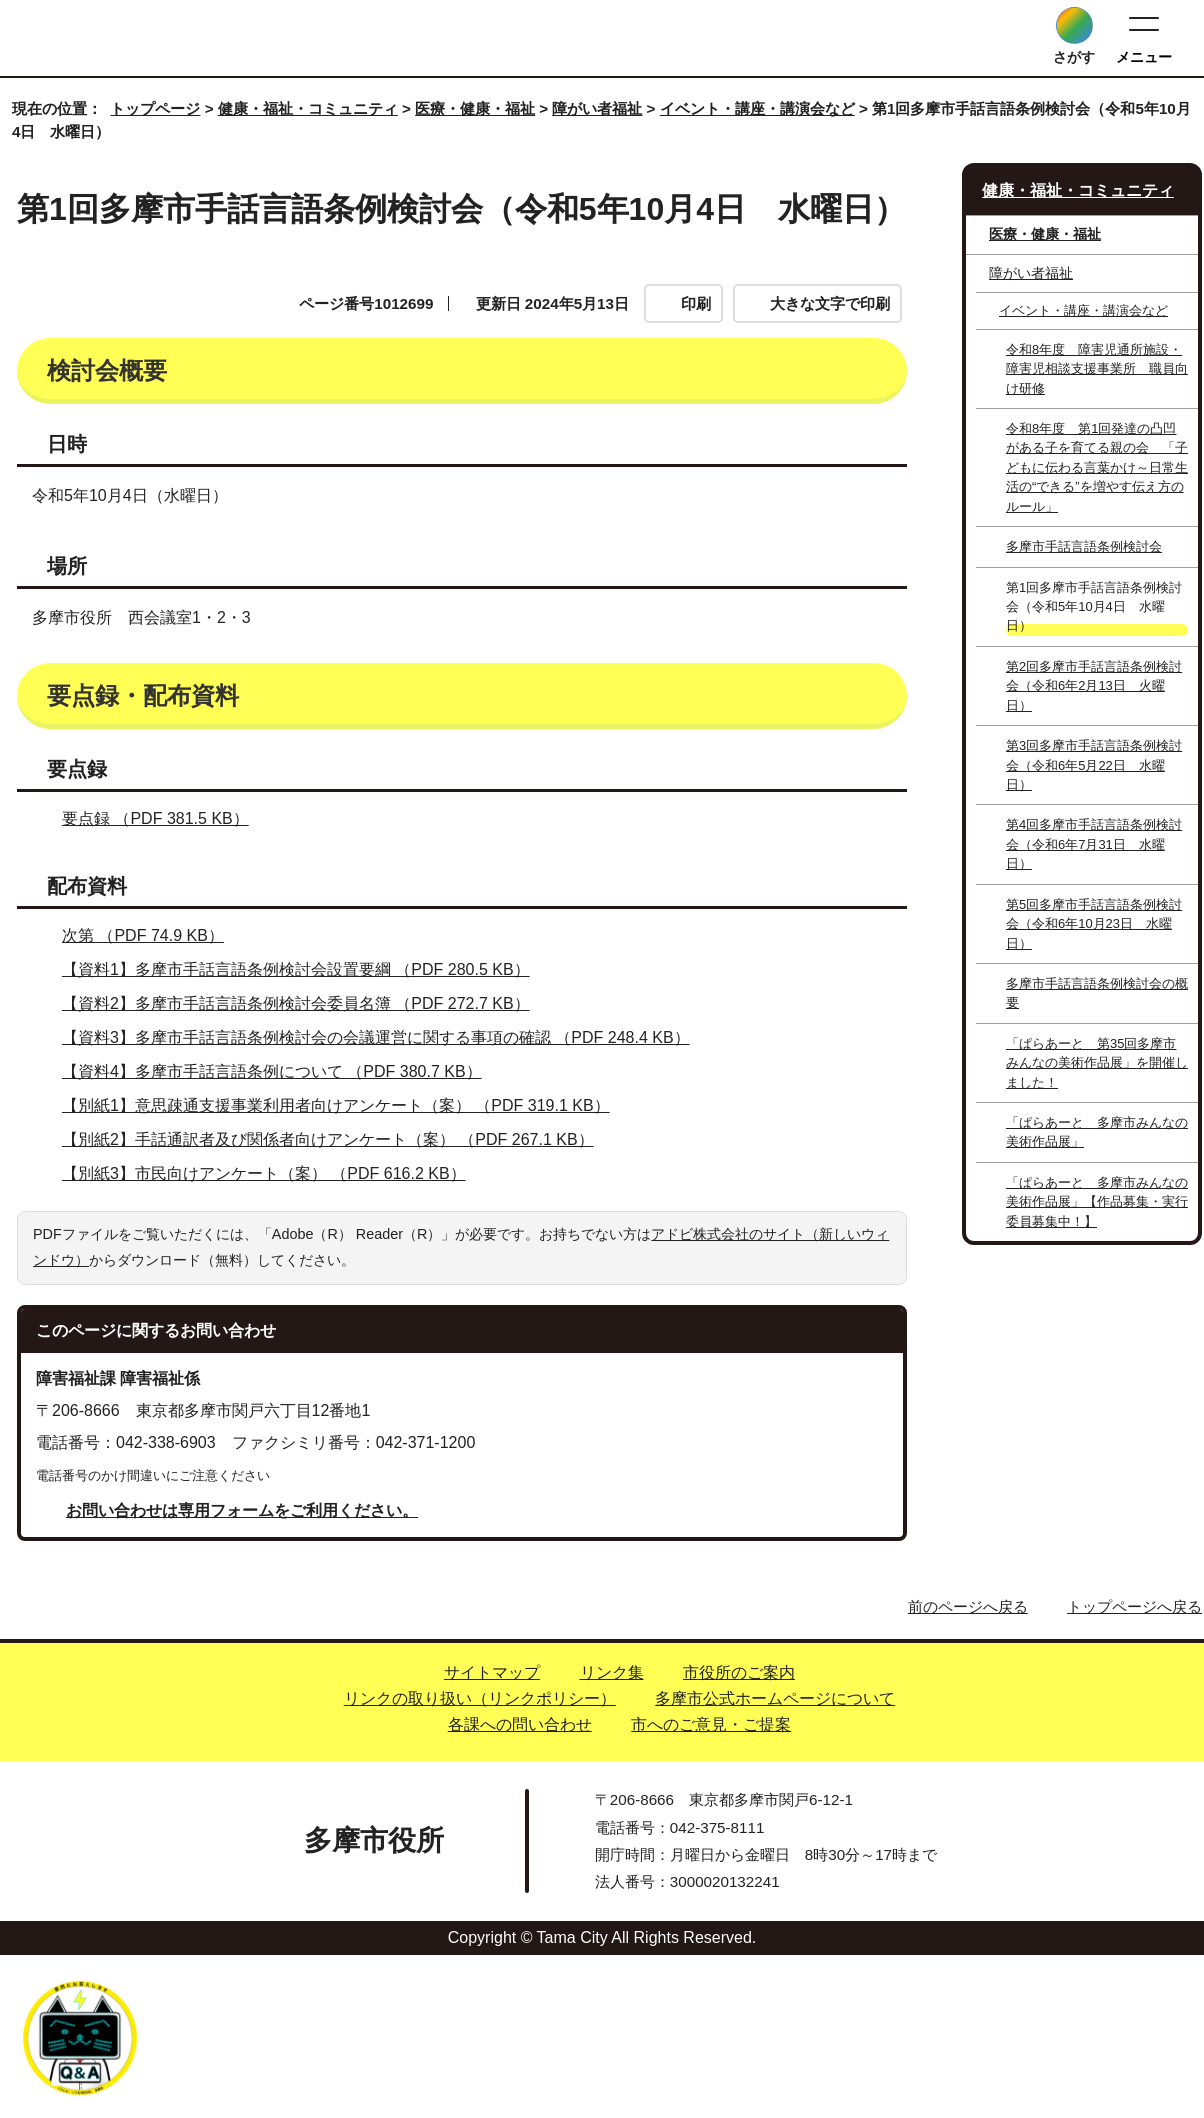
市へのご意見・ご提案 (711, 1887)
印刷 (696, 303)
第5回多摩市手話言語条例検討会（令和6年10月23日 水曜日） (1094, 924)
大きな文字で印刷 (830, 303)
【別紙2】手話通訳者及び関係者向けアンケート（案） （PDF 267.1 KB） (336, 1302)
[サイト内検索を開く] (1074, 25)
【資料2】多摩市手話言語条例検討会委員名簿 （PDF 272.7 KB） (304, 1166)
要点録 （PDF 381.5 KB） (164, 981)
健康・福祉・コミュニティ (308, 108)
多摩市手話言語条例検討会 (1084, 546)
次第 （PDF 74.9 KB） (151, 1098)
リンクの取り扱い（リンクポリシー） (480, 1861)
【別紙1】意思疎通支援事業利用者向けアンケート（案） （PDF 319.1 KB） (344, 1268)
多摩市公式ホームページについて (775, 1861)
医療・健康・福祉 (475, 108)
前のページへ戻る (968, 1770)
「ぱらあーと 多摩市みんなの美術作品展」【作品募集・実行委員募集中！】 (1097, 1202)
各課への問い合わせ (520, 1887)
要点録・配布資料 (547, 419)
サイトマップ (492, 1835)
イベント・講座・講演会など (757, 108)
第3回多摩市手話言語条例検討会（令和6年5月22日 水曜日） (1094, 765)
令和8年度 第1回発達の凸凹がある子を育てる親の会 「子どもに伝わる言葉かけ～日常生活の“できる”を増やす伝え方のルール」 (1097, 467)
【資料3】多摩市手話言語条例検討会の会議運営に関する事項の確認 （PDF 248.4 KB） (384, 1200)
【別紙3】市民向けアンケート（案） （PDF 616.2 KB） (272, 1336)
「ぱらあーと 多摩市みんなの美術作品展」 (1097, 1132)
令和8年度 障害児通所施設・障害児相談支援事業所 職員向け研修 (1097, 369)
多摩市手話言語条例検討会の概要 (1097, 993)
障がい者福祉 (597, 108)
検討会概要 (95, 419)
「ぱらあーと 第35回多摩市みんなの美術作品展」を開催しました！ (1097, 1063)
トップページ (155, 108)
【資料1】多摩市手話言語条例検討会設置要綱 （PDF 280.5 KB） (304, 1132)
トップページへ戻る (1134, 1770)
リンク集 (612, 1835)
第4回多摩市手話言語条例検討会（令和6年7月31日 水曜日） (1094, 844)
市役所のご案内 (739, 1835)
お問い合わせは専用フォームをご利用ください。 (242, 1674)
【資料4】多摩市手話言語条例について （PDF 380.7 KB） (280, 1234)
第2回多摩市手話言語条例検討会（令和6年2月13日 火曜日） (1094, 686)
